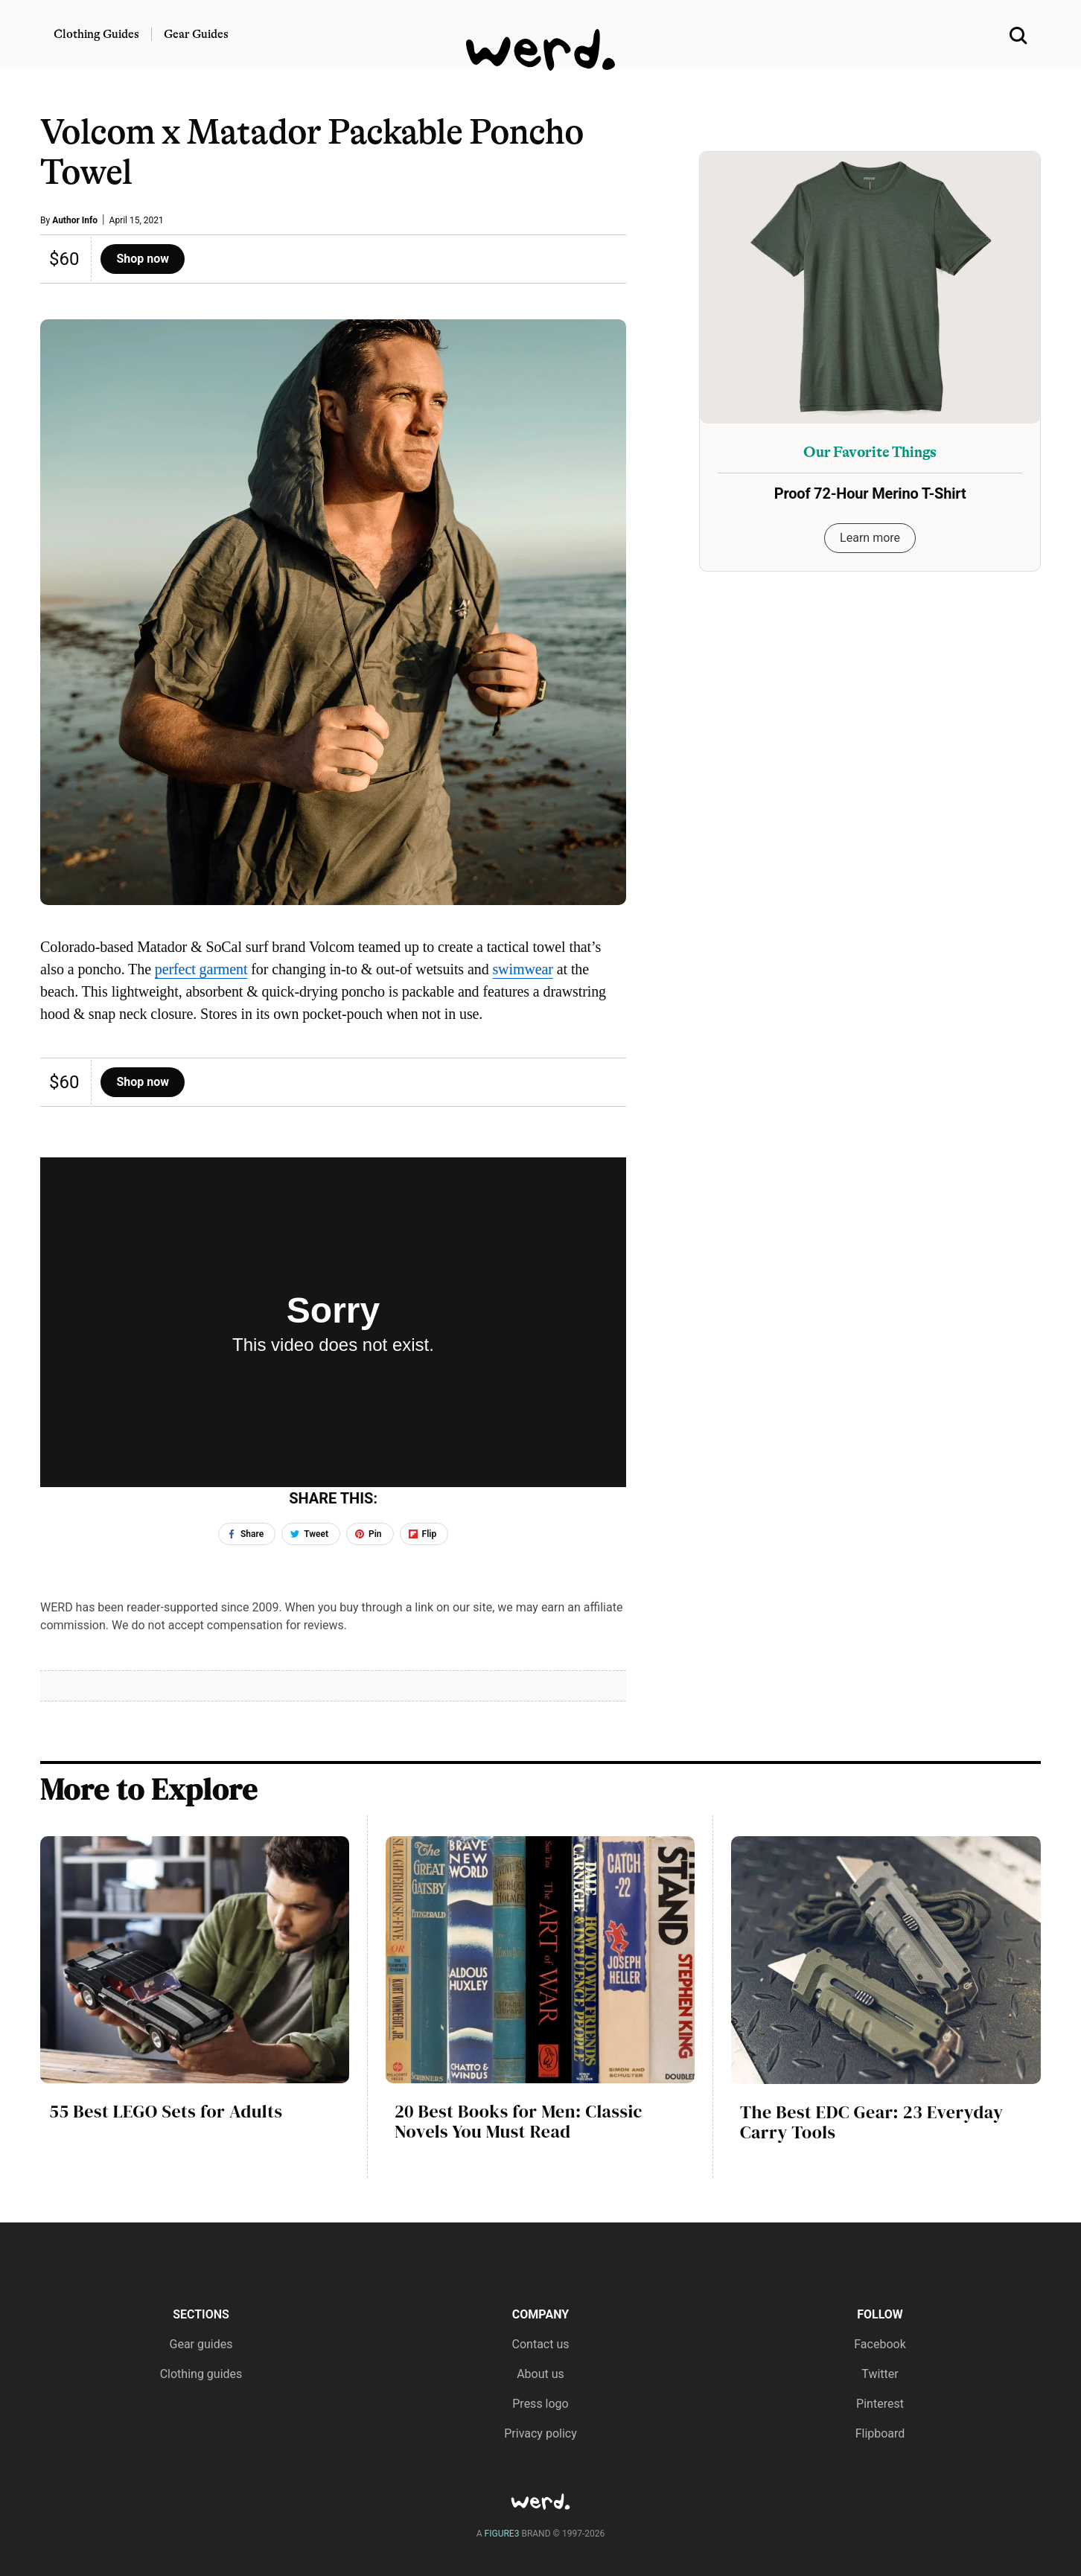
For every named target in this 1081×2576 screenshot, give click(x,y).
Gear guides (201, 2344)
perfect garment (201, 969)
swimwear (522, 969)
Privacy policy (540, 2433)
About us (540, 2374)
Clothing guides (201, 2374)
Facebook (879, 2344)
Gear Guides (196, 34)
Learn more (870, 538)
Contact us (541, 2344)
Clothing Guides (96, 34)
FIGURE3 (502, 2533)
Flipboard (880, 2433)
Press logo (540, 2404)
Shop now (142, 259)
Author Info (75, 220)
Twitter (879, 2374)
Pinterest (880, 2404)
